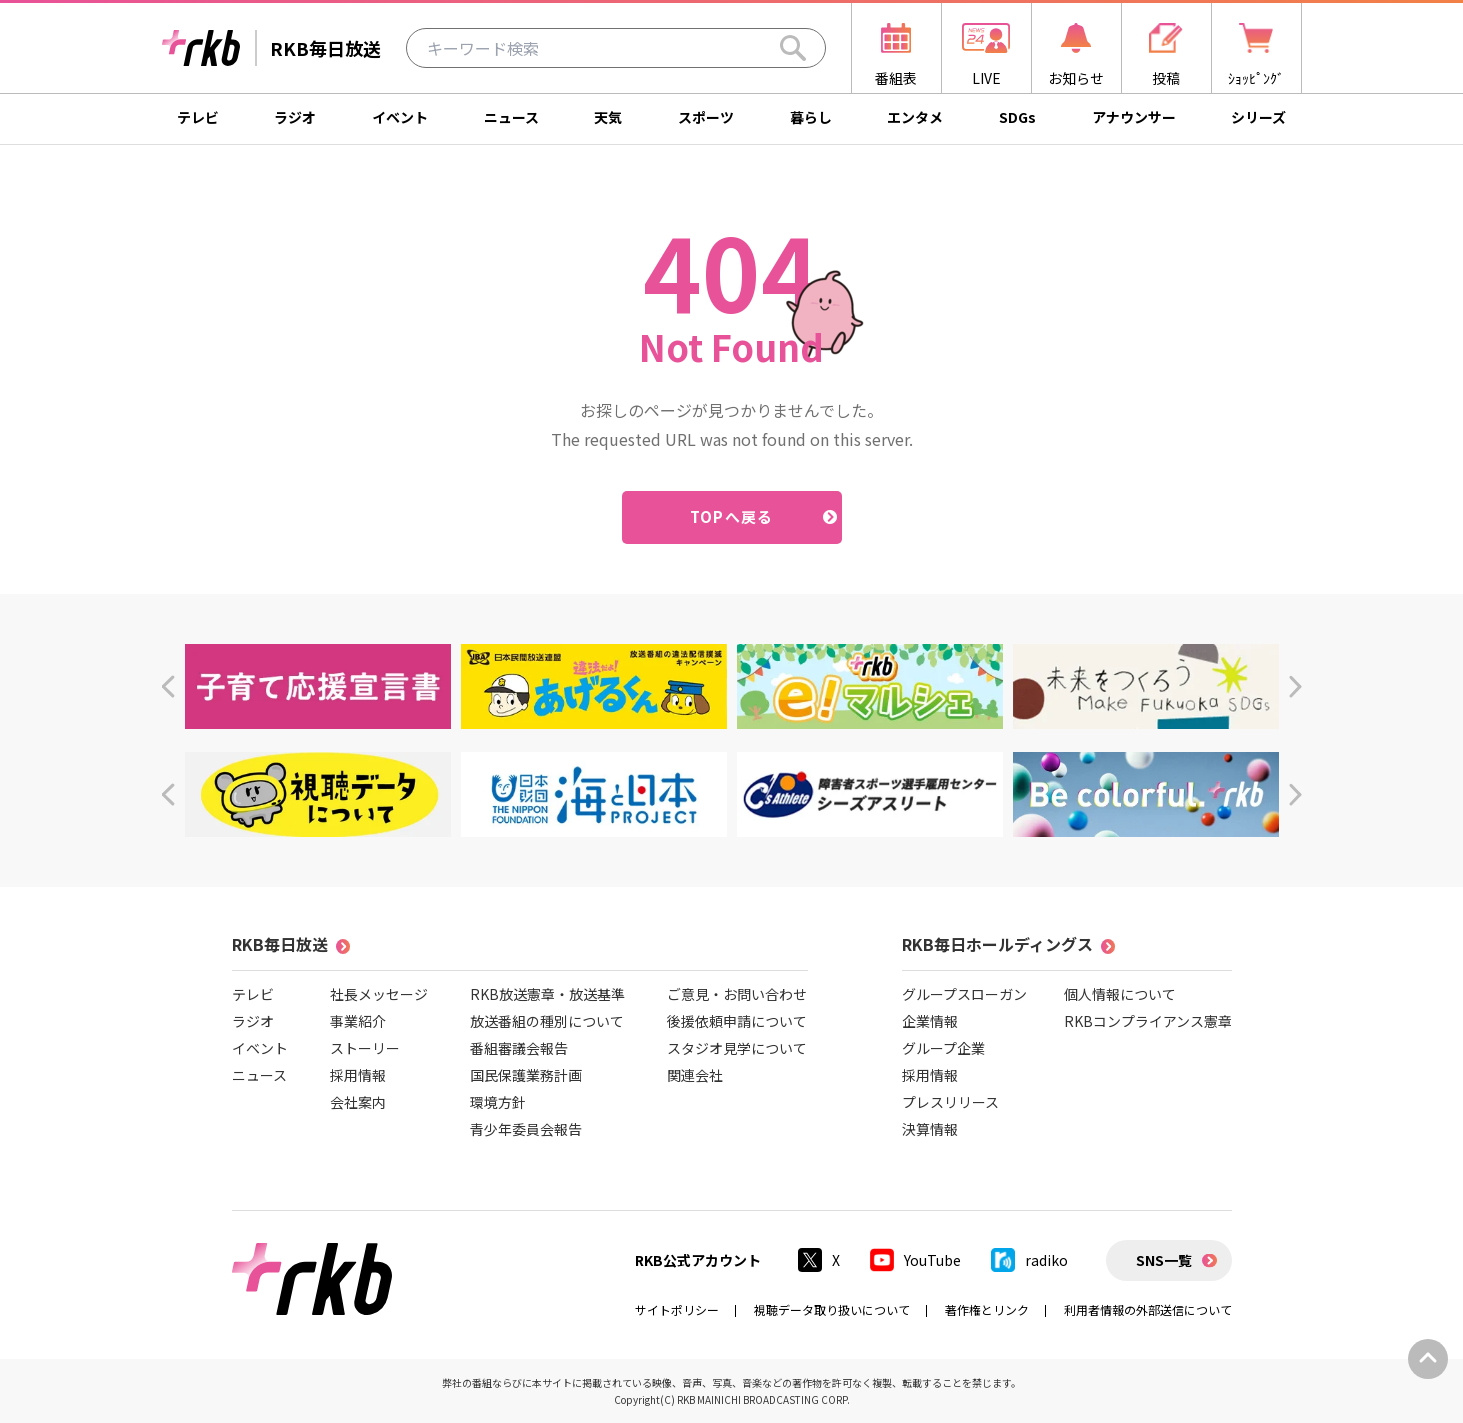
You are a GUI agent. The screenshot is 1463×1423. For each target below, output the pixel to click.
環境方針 (498, 1102)
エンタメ (915, 117)
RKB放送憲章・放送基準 (547, 994)
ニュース (511, 117)
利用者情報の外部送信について (1148, 1309)
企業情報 (930, 1021)
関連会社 (695, 1075)
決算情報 (930, 1129)
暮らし (811, 117)
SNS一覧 (1164, 1260)
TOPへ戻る (731, 516)
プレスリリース (950, 1102)
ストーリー (365, 1048)
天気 (608, 117)
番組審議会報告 (519, 1048)
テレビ (198, 117)
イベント (400, 117)
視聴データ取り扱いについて (832, 1309)
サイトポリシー (677, 1309)
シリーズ (1258, 117)
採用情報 (358, 1075)
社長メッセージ (379, 994)
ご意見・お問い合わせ (737, 994)
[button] (167, 686)
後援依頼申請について (737, 1021)
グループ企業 (943, 1048)
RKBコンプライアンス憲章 (1148, 1021)
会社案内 (358, 1102)
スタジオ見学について (737, 1048)
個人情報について (1120, 994)
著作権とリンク (987, 1309)
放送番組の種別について (547, 1021)
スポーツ (706, 117)
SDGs (1017, 117)
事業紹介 (358, 1021)
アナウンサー (1134, 117)
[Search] (793, 48)
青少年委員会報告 (526, 1129)
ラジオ (295, 117)
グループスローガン (964, 994)
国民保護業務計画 (526, 1075)
